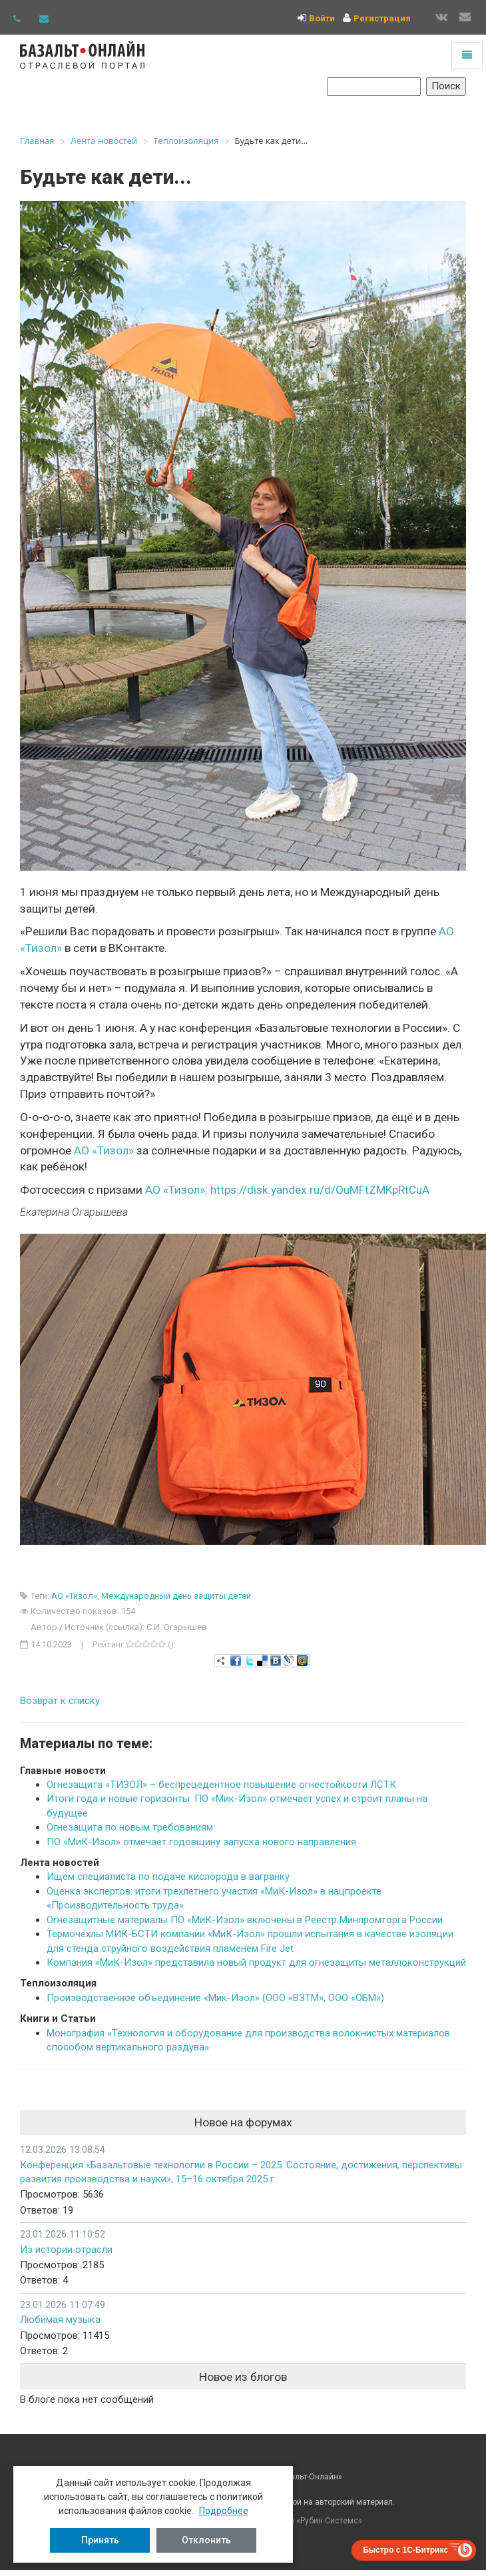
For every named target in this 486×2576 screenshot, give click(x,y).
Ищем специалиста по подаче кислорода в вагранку (168, 1877)
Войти (322, 18)
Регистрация (382, 18)
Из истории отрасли (66, 2250)
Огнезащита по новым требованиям (130, 1827)
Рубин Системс (329, 2520)
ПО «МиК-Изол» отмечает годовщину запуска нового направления (201, 1842)
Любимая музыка (60, 2320)
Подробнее (223, 2510)
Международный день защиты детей (176, 1596)
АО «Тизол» (175, 1189)
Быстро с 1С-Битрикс (405, 2550)
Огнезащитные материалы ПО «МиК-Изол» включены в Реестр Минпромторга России (245, 1920)
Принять (100, 2540)
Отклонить (206, 2540)
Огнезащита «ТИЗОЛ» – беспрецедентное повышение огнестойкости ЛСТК (221, 1785)
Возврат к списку (60, 1701)
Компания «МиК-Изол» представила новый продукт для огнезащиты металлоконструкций (256, 1962)
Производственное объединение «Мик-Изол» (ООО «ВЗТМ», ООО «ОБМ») (215, 1998)
